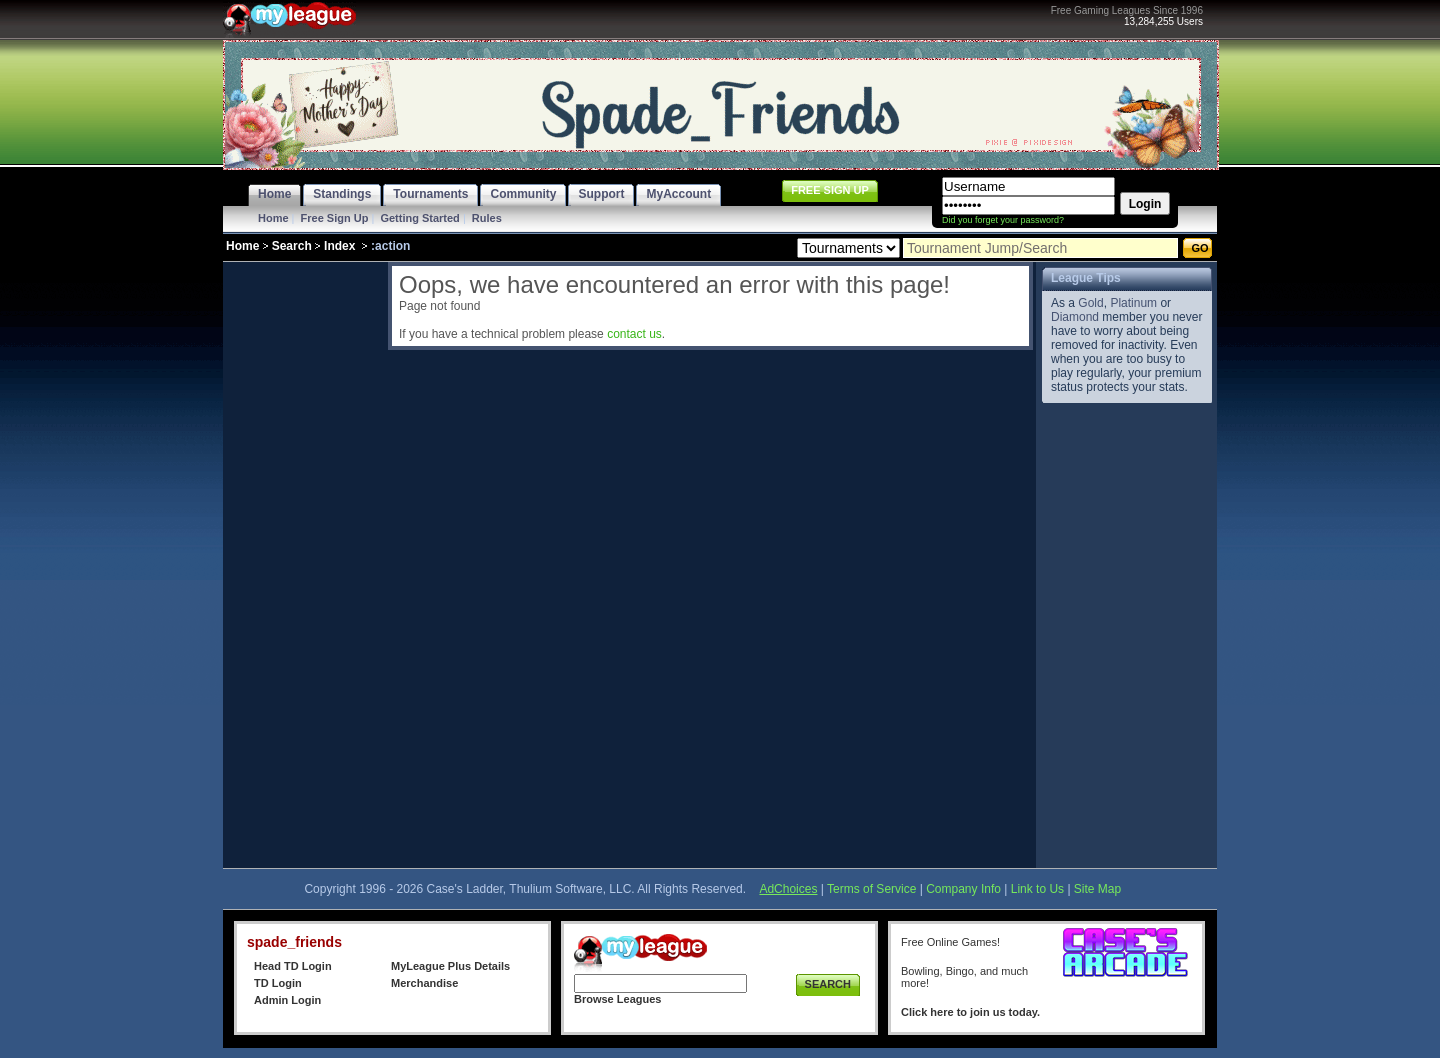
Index (339, 246)
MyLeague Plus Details (450, 966)
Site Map (1097, 889)
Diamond (1075, 317)
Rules (487, 218)
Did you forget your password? (1003, 220)
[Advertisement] (303, 562)
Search (292, 246)
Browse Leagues (617, 999)
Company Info (963, 889)
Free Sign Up (335, 218)
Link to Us (1037, 889)
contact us (634, 334)
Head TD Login (293, 966)
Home (273, 218)
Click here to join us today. (970, 1012)
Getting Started (419, 218)
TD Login (278, 983)
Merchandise (424, 983)
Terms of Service (871, 889)
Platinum (1133, 303)
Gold (1090, 303)
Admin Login (287, 1000)
